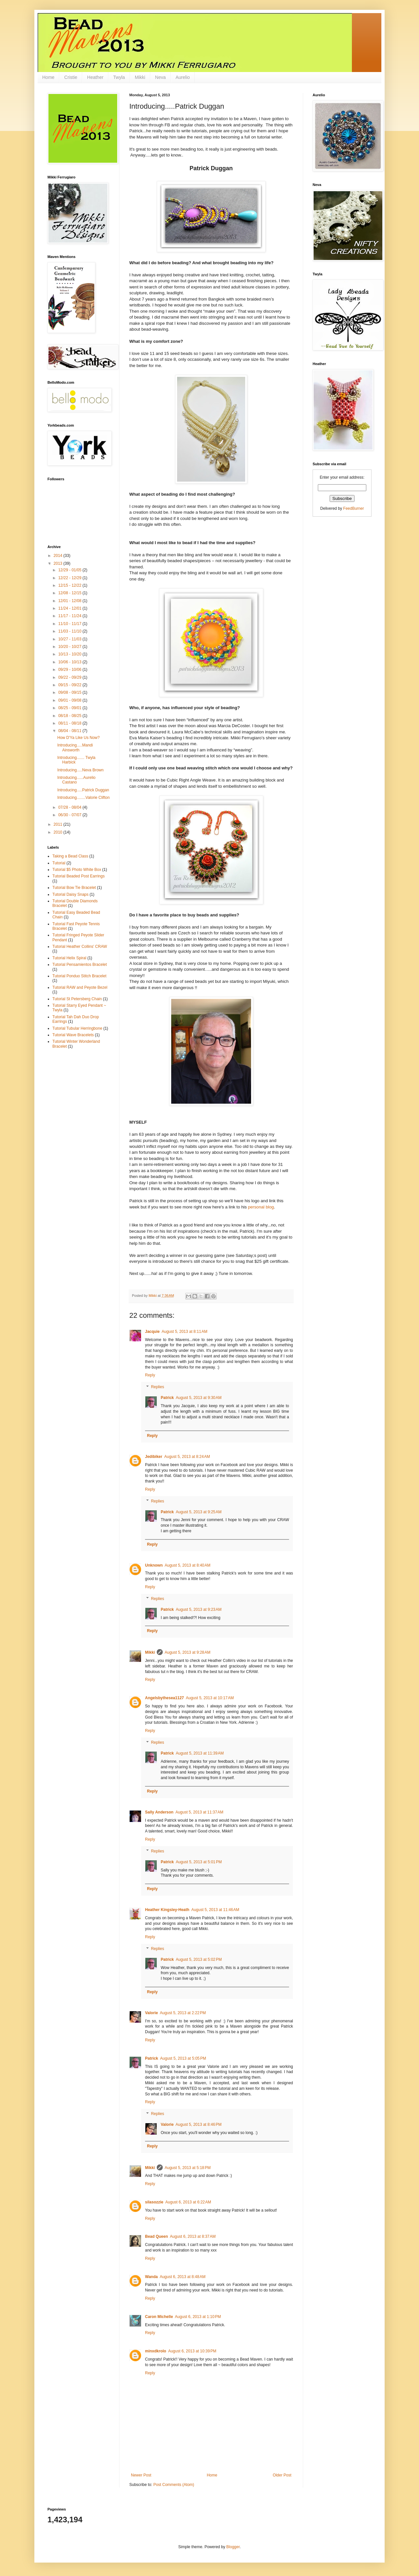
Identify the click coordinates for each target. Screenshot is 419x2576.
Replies (157, 1387)
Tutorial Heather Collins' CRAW (79, 946)
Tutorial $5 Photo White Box (76, 869)
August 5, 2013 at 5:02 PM (199, 1959)
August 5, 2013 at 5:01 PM (199, 1862)
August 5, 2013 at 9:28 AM (187, 1652)
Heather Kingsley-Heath (167, 1909)
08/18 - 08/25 (70, 715)
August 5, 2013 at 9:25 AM (199, 1512)
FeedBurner (353, 508)
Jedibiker (153, 1456)
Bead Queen (156, 2236)
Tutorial (58, 863)
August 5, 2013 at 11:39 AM (200, 1753)
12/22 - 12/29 (70, 578)
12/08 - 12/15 (70, 593)
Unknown (154, 1565)
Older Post (282, 2475)
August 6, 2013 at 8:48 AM (183, 2276)
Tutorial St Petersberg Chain (77, 999)
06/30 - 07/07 (70, 815)
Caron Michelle (159, 2316)
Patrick (167, 1397)
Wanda (151, 2276)
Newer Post (141, 2475)
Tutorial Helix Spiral (69, 958)
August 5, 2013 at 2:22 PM (183, 2013)
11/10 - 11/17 (70, 623)
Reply (150, 1375)
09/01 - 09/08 (70, 700)
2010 (59, 832)
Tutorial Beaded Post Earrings (78, 876)
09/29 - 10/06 (70, 669)
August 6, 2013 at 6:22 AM (188, 2202)
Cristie (70, 77)
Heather (95, 77)
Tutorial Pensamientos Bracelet (79, 964)
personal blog (261, 1207)
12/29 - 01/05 (70, 570)
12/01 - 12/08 (70, 600)
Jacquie (152, 1331)
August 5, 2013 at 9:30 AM (199, 1397)
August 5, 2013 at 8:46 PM (198, 2124)
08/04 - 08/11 (70, 730)
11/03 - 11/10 (70, 631)
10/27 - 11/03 (70, 639)
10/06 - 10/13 (70, 662)
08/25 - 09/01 (70, 708)
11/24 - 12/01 (70, 608)
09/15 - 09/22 (70, 685)
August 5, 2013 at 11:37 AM (199, 1812)
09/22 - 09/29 (70, 677)
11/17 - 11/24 (70, 616)
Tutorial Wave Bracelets (73, 1035)
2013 (59, 563)
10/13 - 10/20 (70, 654)
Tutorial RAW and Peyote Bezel (79, 987)
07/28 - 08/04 (70, 807)
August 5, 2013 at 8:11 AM (185, 1331)
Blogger (233, 2547)
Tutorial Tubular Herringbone (77, 1028)
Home (48, 77)
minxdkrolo (155, 2351)
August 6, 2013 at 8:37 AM (193, 2236)
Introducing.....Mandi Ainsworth (75, 747)
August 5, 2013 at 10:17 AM (210, 1698)
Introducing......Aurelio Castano (76, 779)
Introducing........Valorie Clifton (83, 797)
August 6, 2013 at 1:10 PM (198, 2316)
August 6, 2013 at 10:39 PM (192, 2351)
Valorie (151, 2013)
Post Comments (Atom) (173, 2484)
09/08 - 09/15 (70, 692)
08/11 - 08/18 (70, 723)
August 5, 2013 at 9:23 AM (199, 1609)
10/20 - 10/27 (70, 646)
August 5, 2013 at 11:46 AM (215, 1909)
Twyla (119, 77)
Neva (160, 77)
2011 (59, 824)
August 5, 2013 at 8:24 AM (187, 1456)
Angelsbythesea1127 (164, 1698)
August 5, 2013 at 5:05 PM (183, 2058)
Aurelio (182, 77)
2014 (59, 555)
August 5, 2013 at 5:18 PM (187, 2167)
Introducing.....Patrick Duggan (83, 790)
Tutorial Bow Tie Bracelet (74, 887)
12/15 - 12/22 (70, 585)
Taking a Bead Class (70, 856)
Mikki (140, 77)
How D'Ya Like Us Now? (78, 737)
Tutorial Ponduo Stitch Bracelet (79, 976)
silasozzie (154, 2202)
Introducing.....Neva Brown (80, 770)
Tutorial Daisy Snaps (70, 894)
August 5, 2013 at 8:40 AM (187, 1565)
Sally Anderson (159, 1812)
